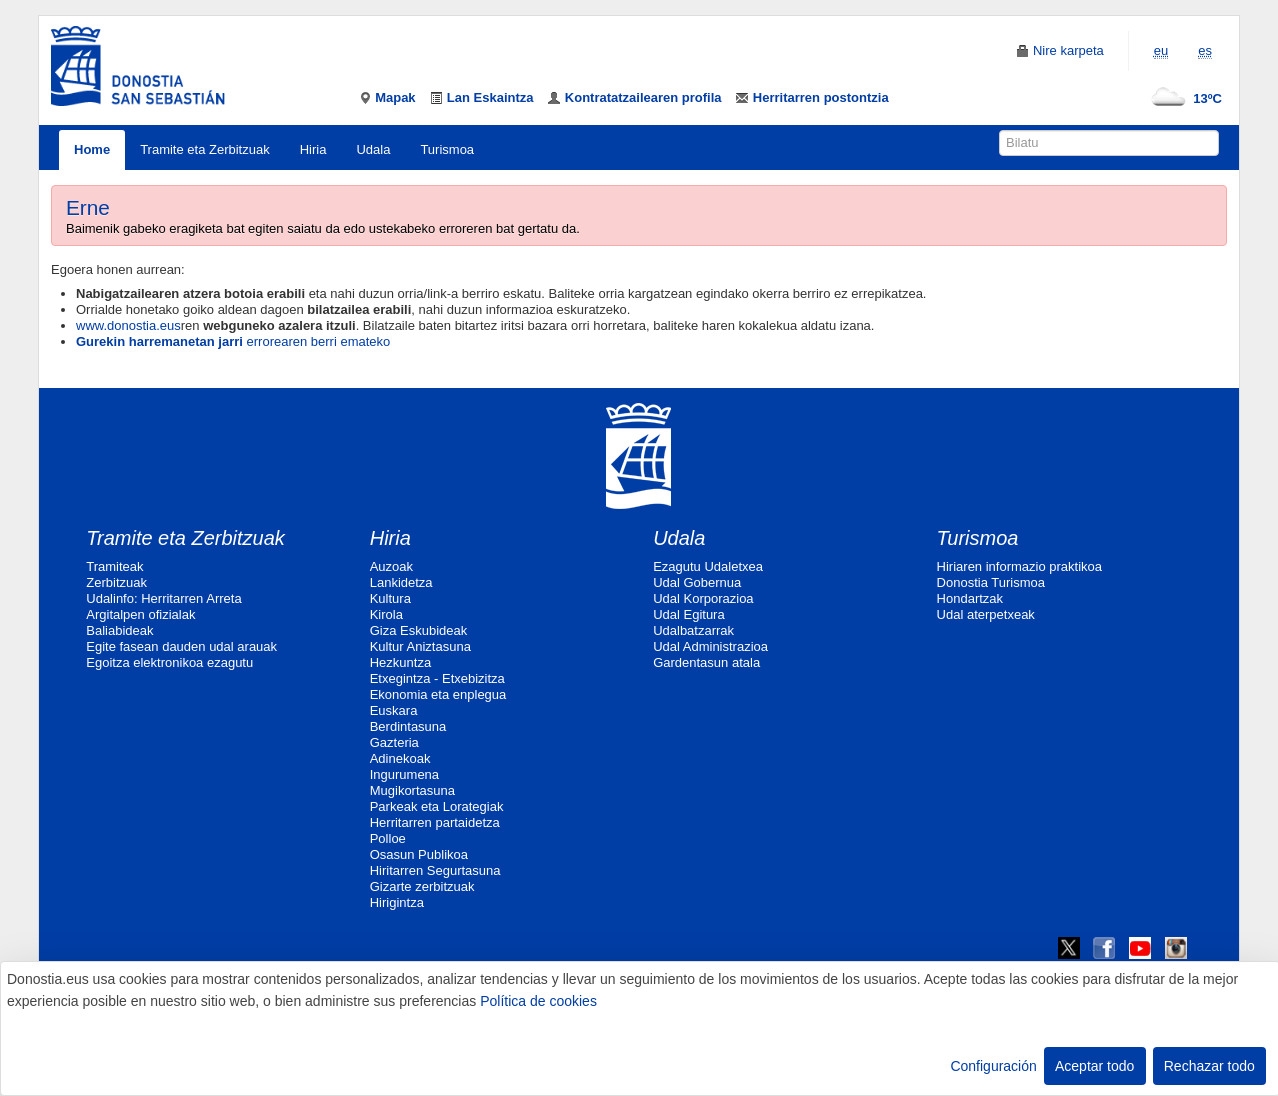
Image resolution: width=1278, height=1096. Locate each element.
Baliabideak (119, 630)
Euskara (394, 710)
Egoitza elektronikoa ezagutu (169, 662)
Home (92, 149)
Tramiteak (114, 566)
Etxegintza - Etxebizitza (437, 678)
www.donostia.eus (128, 325)
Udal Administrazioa (710, 646)
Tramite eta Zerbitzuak (205, 149)
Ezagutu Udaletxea (708, 566)
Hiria (313, 149)
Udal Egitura (689, 614)
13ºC (1182, 98)
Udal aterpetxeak (986, 614)
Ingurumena (404, 774)
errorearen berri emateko (233, 341)
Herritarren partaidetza (435, 822)
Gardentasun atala (706, 662)
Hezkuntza (400, 662)
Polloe (388, 838)
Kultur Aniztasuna (420, 646)
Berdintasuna (408, 726)
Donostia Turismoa (991, 582)
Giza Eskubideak (419, 630)
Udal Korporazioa (703, 598)
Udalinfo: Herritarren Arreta (163, 598)
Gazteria (394, 742)
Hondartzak (970, 598)
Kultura (390, 598)
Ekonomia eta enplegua (438, 694)
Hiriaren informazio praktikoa (1019, 566)
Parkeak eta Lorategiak (437, 806)
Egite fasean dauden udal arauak (181, 646)
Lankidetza (401, 582)
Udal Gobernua (697, 582)
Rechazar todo (1209, 1066)
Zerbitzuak (116, 582)
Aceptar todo (1094, 1066)
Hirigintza (397, 902)
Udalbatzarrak (693, 630)
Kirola (386, 614)
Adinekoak (400, 758)
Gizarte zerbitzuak (422, 886)
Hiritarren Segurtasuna (435, 870)
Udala (373, 149)
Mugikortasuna (412, 790)
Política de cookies (538, 1001)
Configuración (993, 1066)
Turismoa (447, 149)
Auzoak (391, 566)
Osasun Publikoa (419, 854)
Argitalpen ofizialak (140, 614)
